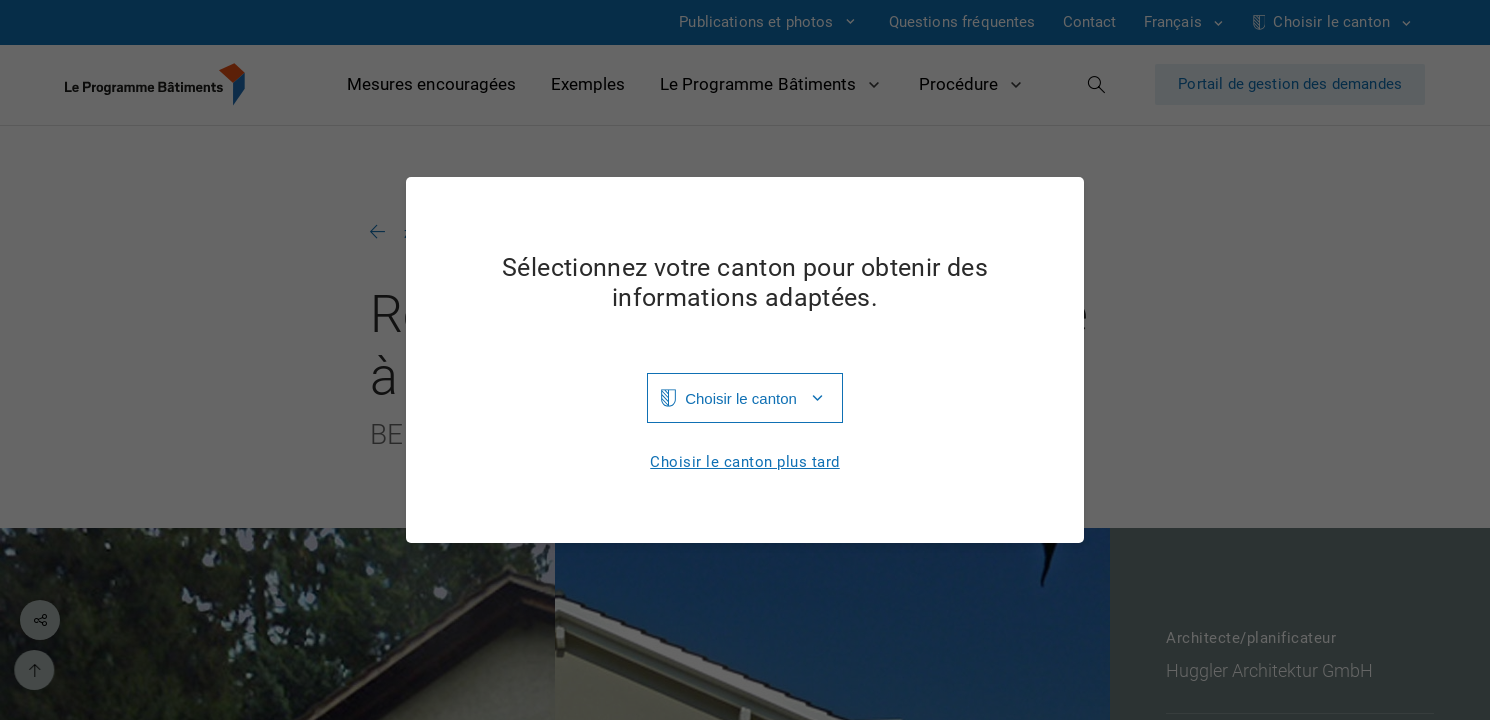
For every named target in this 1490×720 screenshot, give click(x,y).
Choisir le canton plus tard (745, 462)
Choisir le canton (741, 398)
